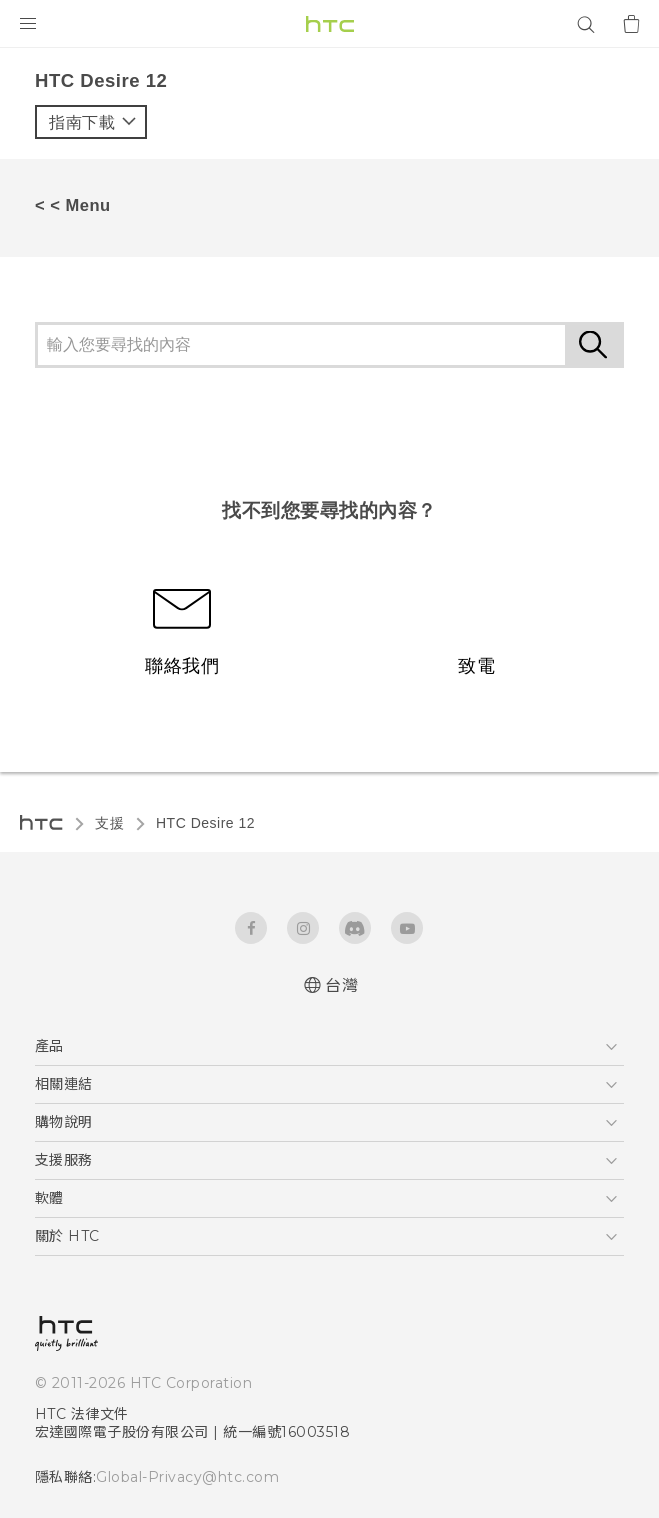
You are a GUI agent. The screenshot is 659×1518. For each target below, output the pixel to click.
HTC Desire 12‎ (205, 823)
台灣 (341, 985)
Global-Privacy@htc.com (187, 1477)
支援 (109, 823)
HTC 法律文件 (82, 1414)
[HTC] (330, 24)
